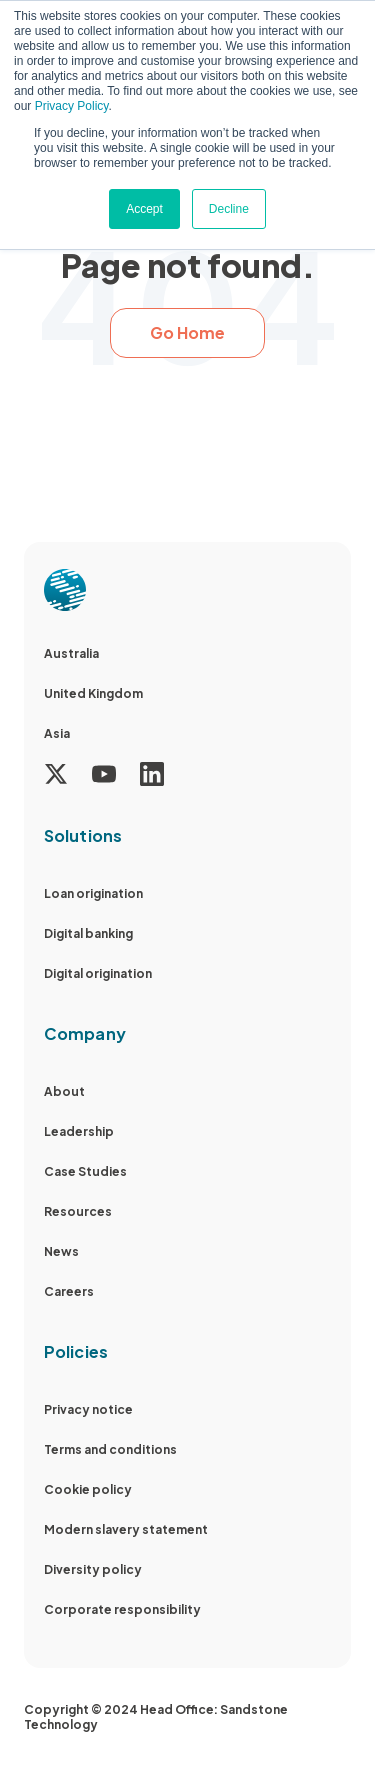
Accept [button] (144, 209)
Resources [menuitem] (78, 1211)
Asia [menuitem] (57, 733)
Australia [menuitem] (71, 653)
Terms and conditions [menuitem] (110, 1449)
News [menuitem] (61, 1251)
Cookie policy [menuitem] (88, 1489)
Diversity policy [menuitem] (93, 1569)
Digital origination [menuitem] (98, 973)
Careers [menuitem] (69, 1291)
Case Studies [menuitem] (85, 1171)
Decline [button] (229, 209)
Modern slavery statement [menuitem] (126, 1529)
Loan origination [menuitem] (93, 893)
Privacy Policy (72, 106)
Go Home (187, 332)
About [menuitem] (64, 1091)
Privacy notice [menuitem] (88, 1409)
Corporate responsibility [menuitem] (122, 1609)
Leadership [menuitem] (79, 1131)
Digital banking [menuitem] (88, 933)
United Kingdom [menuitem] (93, 693)
